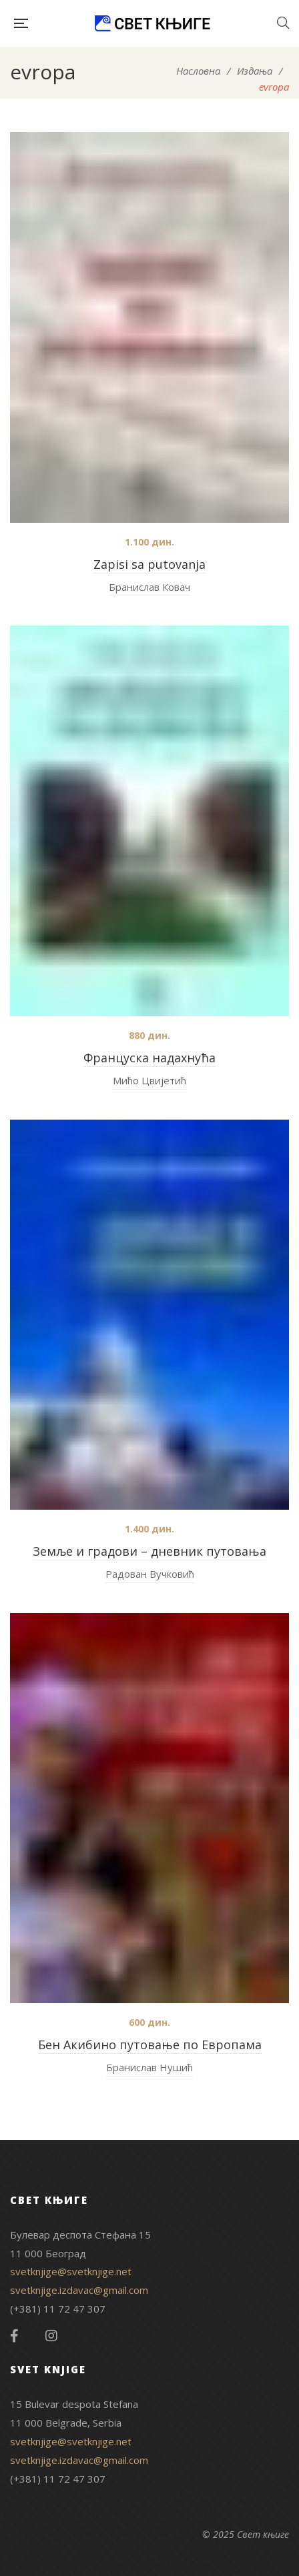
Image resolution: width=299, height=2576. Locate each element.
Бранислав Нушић (149, 2067)
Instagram (51, 2336)
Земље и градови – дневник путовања (149, 1551)
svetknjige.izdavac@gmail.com (79, 2290)
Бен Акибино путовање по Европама (150, 2045)
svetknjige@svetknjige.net (70, 2271)
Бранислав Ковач (149, 586)
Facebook (14, 2336)
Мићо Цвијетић (149, 1080)
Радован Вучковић (149, 1573)
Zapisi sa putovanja (149, 564)
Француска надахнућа (149, 1058)
